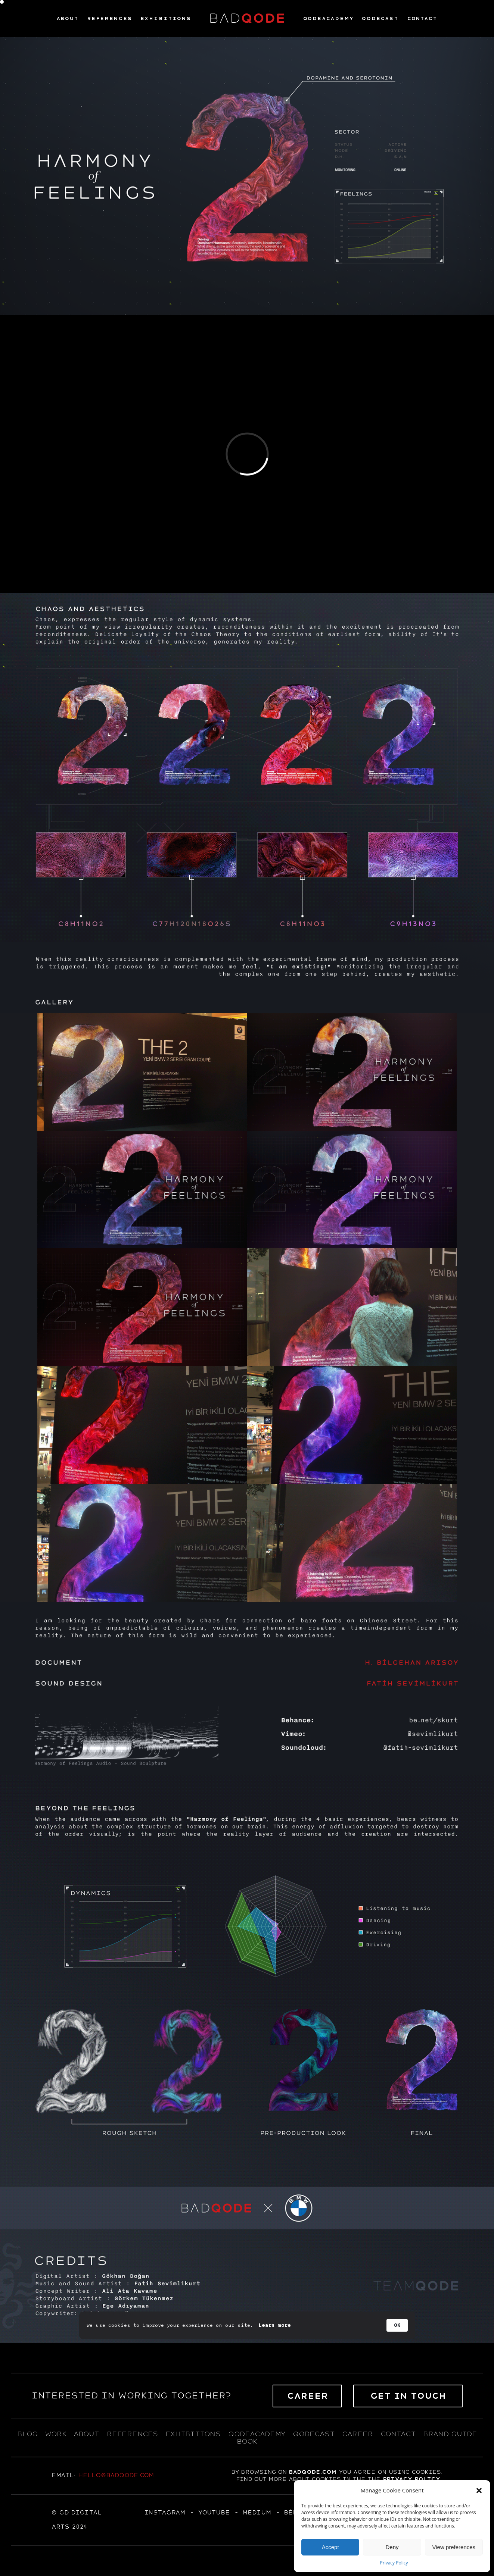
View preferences (454, 2547)
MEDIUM (256, 2512)
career (357, 2434)
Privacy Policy (394, 2563)
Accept (330, 2547)
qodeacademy (256, 2434)
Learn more (275, 2325)
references (132, 2434)
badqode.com (312, 2472)
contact (398, 2434)
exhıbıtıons (193, 2434)
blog (27, 2434)
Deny (391, 2547)
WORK (55, 2434)
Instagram (164, 2512)
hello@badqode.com (116, 2475)
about (86, 2434)
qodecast (315, 2434)
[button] (479, 2490)
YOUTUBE (214, 2512)
